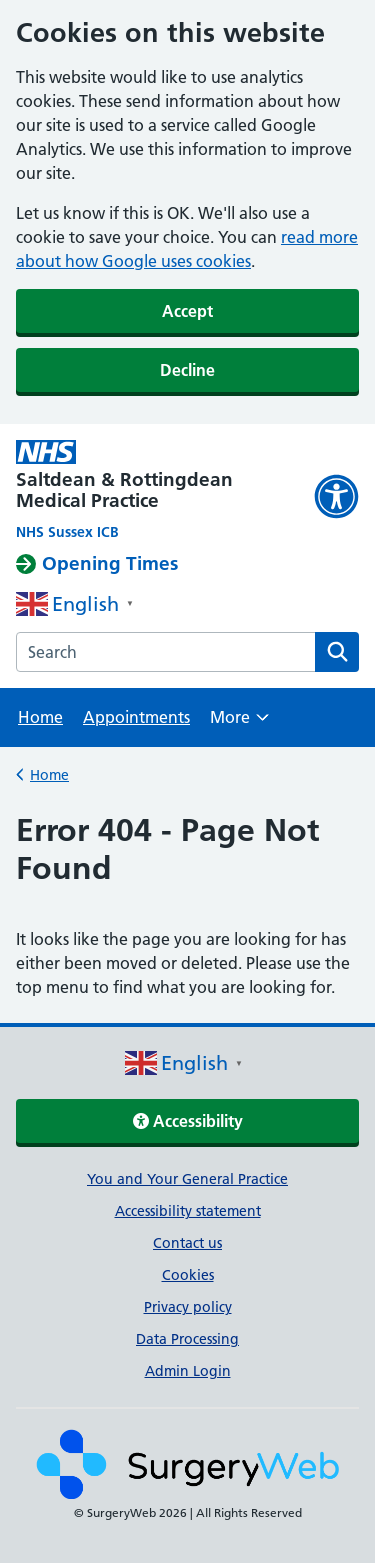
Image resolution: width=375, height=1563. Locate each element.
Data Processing (187, 1339)
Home (40, 717)
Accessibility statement (188, 1211)
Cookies (188, 1275)
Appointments (136, 717)
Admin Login (188, 1371)
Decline (187, 370)
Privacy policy (188, 1307)
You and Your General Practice (187, 1179)
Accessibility (188, 1121)
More (239, 723)
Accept (187, 311)
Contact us (187, 1243)
